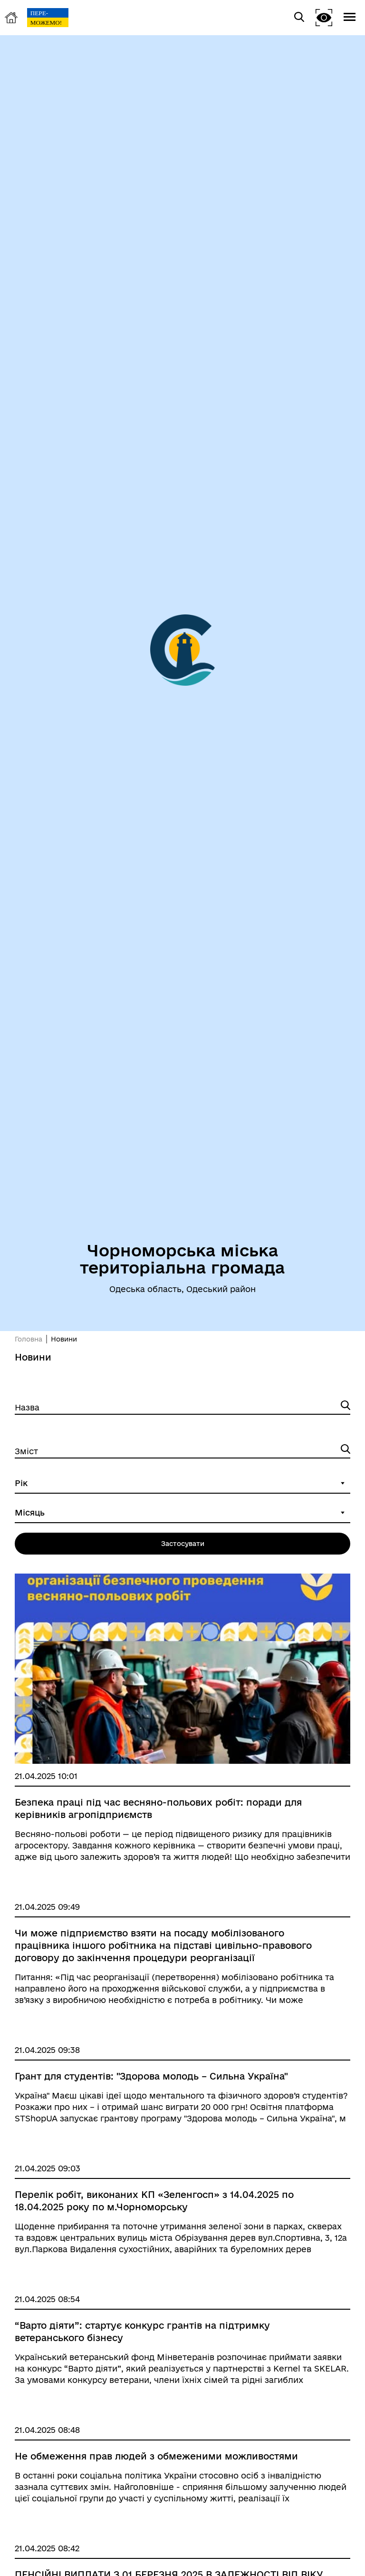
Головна (28, 1339)
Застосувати (182, 1543)
